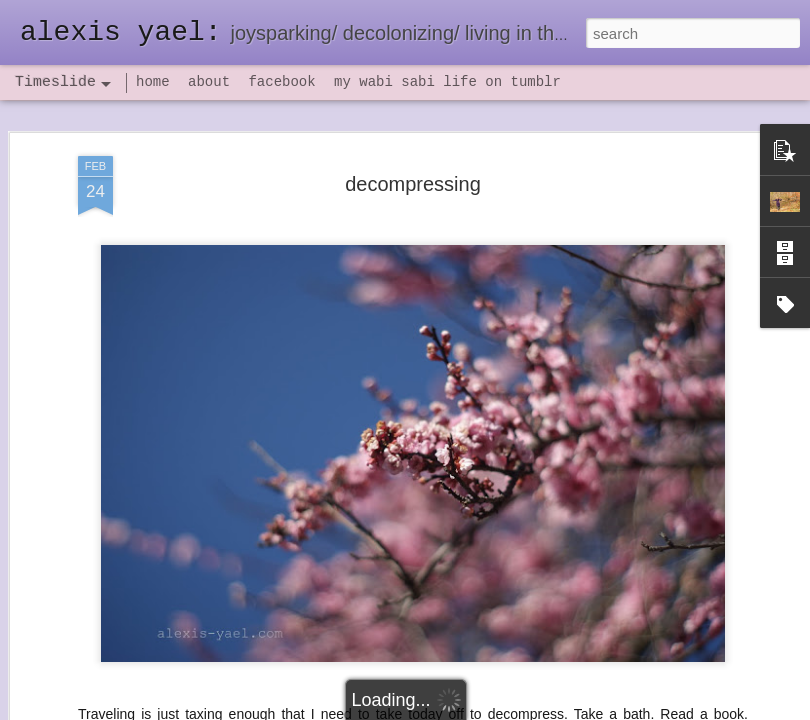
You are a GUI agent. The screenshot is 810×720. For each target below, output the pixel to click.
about (209, 82)
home (153, 82)
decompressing (413, 184)
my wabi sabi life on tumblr (447, 82)
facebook (281, 82)
